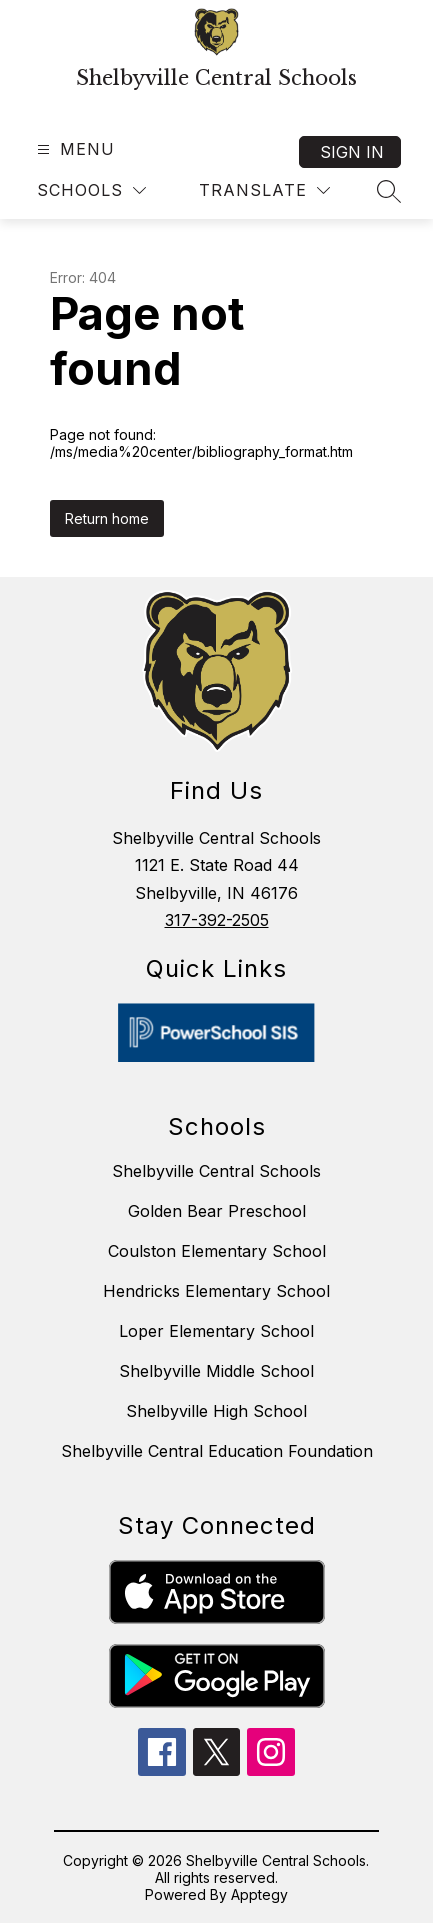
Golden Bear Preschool (217, 1211)
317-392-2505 (217, 920)
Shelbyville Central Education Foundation (217, 1451)
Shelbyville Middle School (216, 1371)
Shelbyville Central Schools (216, 1171)
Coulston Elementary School (217, 1251)
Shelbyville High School (216, 1411)
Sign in (352, 152)
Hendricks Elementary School (216, 1291)
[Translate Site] (264, 190)
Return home (107, 518)
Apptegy (259, 1894)
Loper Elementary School (216, 1331)
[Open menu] (73, 149)
